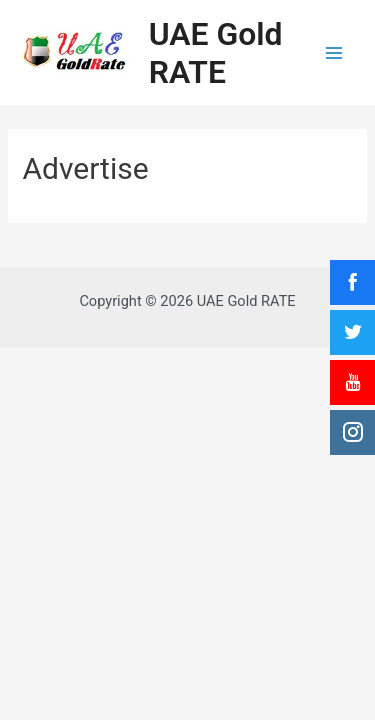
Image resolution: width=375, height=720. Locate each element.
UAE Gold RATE (216, 53)
